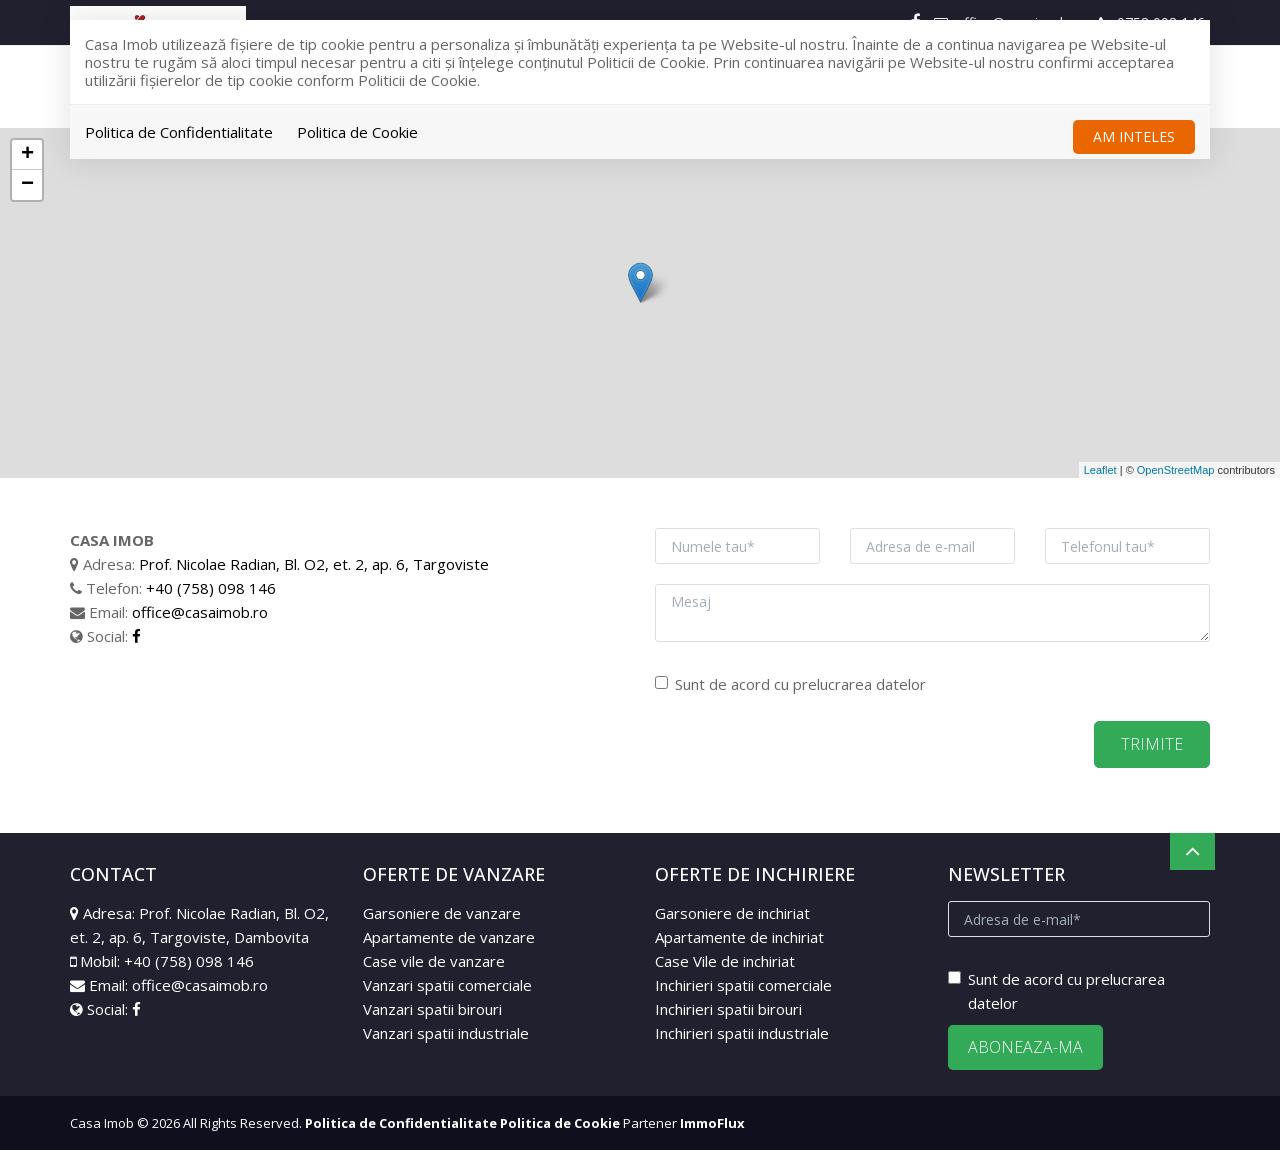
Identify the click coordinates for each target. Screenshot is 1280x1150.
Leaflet (1100, 470)
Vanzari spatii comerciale (447, 985)
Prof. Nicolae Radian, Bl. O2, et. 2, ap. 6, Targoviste (314, 564)
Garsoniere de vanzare (442, 913)
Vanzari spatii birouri (432, 1009)
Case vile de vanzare (434, 961)
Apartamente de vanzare (449, 937)
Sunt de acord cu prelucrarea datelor (790, 684)
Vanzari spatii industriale (446, 1033)
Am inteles (1134, 136)
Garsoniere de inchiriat (732, 913)
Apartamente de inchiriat (739, 937)
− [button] (27, 185)
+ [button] (27, 155)
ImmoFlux (712, 1123)
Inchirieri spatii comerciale (743, 985)
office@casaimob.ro (200, 612)
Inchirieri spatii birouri (728, 1009)
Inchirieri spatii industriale (742, 1033)
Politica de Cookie (357, 132)
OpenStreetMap (1176, 470)
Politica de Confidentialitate (179, 132)
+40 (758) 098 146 (211, 588)
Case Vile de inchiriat (725, 961)
